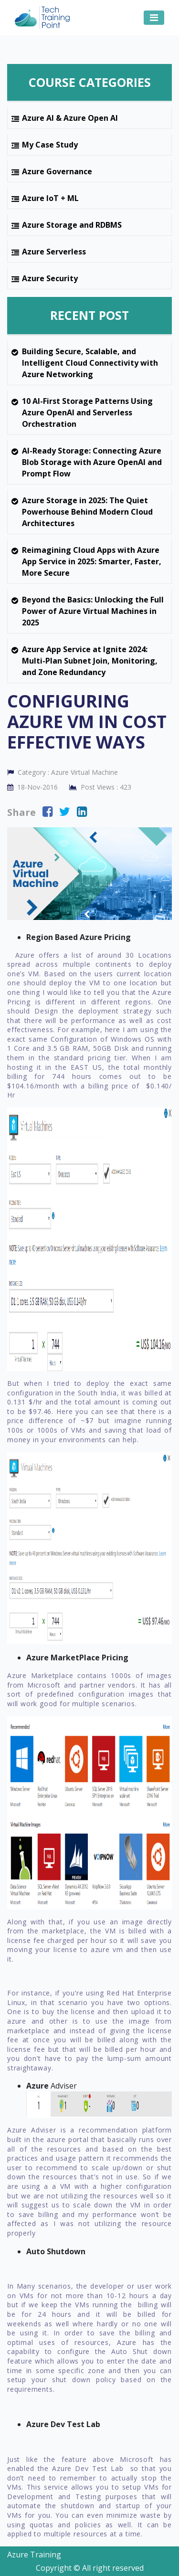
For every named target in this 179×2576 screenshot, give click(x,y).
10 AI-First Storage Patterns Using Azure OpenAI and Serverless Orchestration (87, 412)
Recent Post (89, 315)
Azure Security (50, 278)
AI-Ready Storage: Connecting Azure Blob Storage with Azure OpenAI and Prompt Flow (92, 462)
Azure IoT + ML (50, 198)
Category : (62, 772)
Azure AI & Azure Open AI (70, 118)
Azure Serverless (54, 251)
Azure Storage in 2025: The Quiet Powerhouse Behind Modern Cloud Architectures (87, 511)
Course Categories (90, 82)
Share (21, 812)
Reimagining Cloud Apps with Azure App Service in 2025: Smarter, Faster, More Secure (91, 561)
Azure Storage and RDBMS (72, 225)
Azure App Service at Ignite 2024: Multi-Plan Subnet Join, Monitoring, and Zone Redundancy (90, 660)
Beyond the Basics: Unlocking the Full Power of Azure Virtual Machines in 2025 (93, 611)
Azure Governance (57, 171)
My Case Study (50, 144)
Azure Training (34, 2554)
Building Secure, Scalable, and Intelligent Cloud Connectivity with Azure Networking (90, 363)
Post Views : (100, 787)
